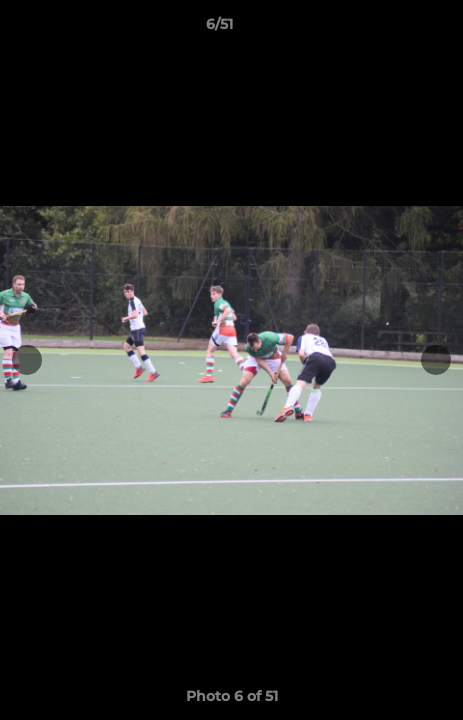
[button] (391, 29)
